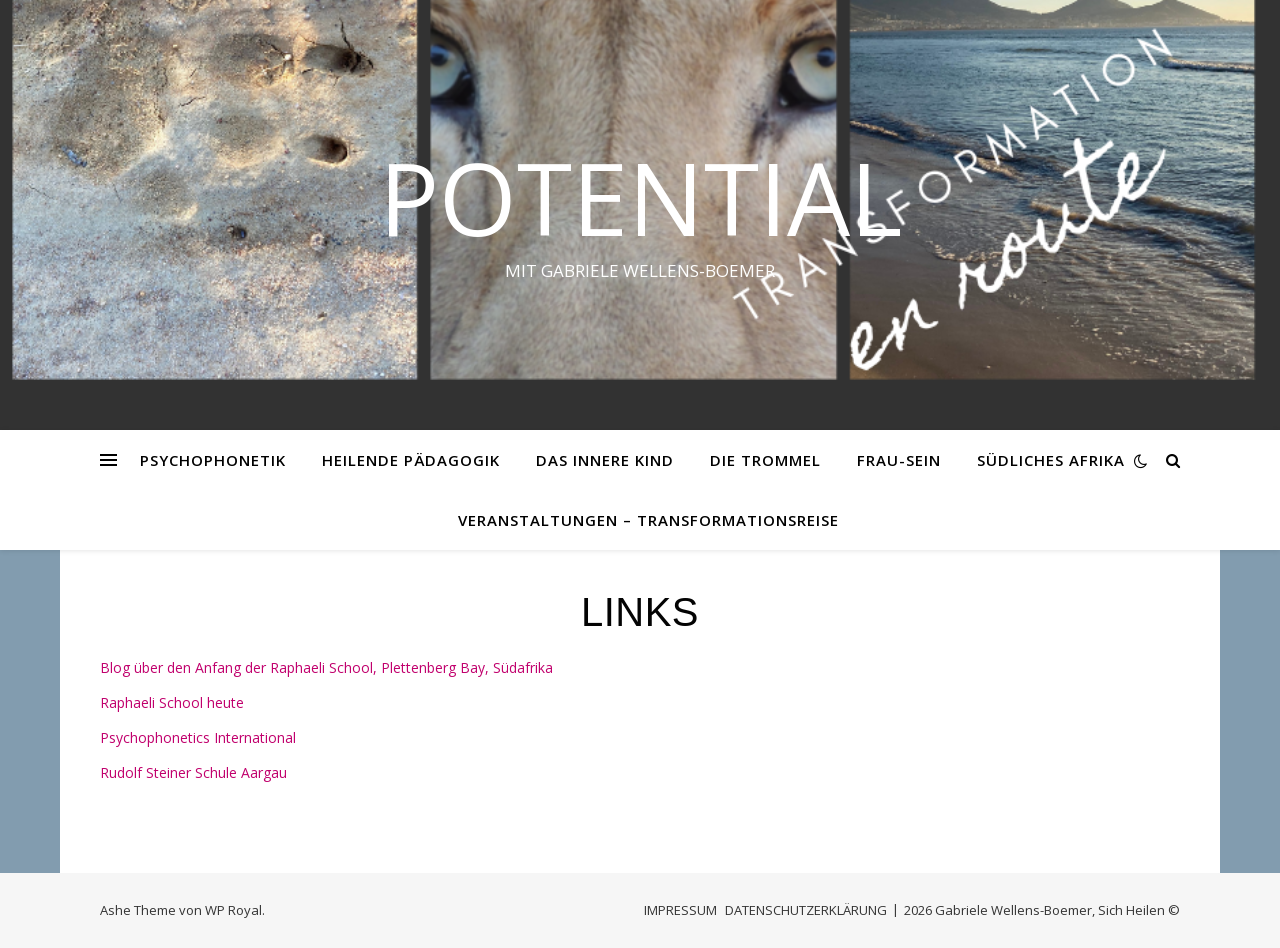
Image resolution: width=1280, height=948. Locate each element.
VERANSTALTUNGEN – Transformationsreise (648, 520)
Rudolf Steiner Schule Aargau (193, 772)
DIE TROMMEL (765, 460)
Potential (640, 197)
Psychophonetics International (198, 737)
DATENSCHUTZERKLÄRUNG (806, 910)
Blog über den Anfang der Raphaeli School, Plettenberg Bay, (296, 667)
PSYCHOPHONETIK (213, 460)
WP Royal (233, 910)
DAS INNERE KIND (605, 460)
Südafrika (523, 667)
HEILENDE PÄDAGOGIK (411, 460)
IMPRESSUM (680, 910)
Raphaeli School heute (172, 702)
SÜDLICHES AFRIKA (1051, 460)
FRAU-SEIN (899, 460)
